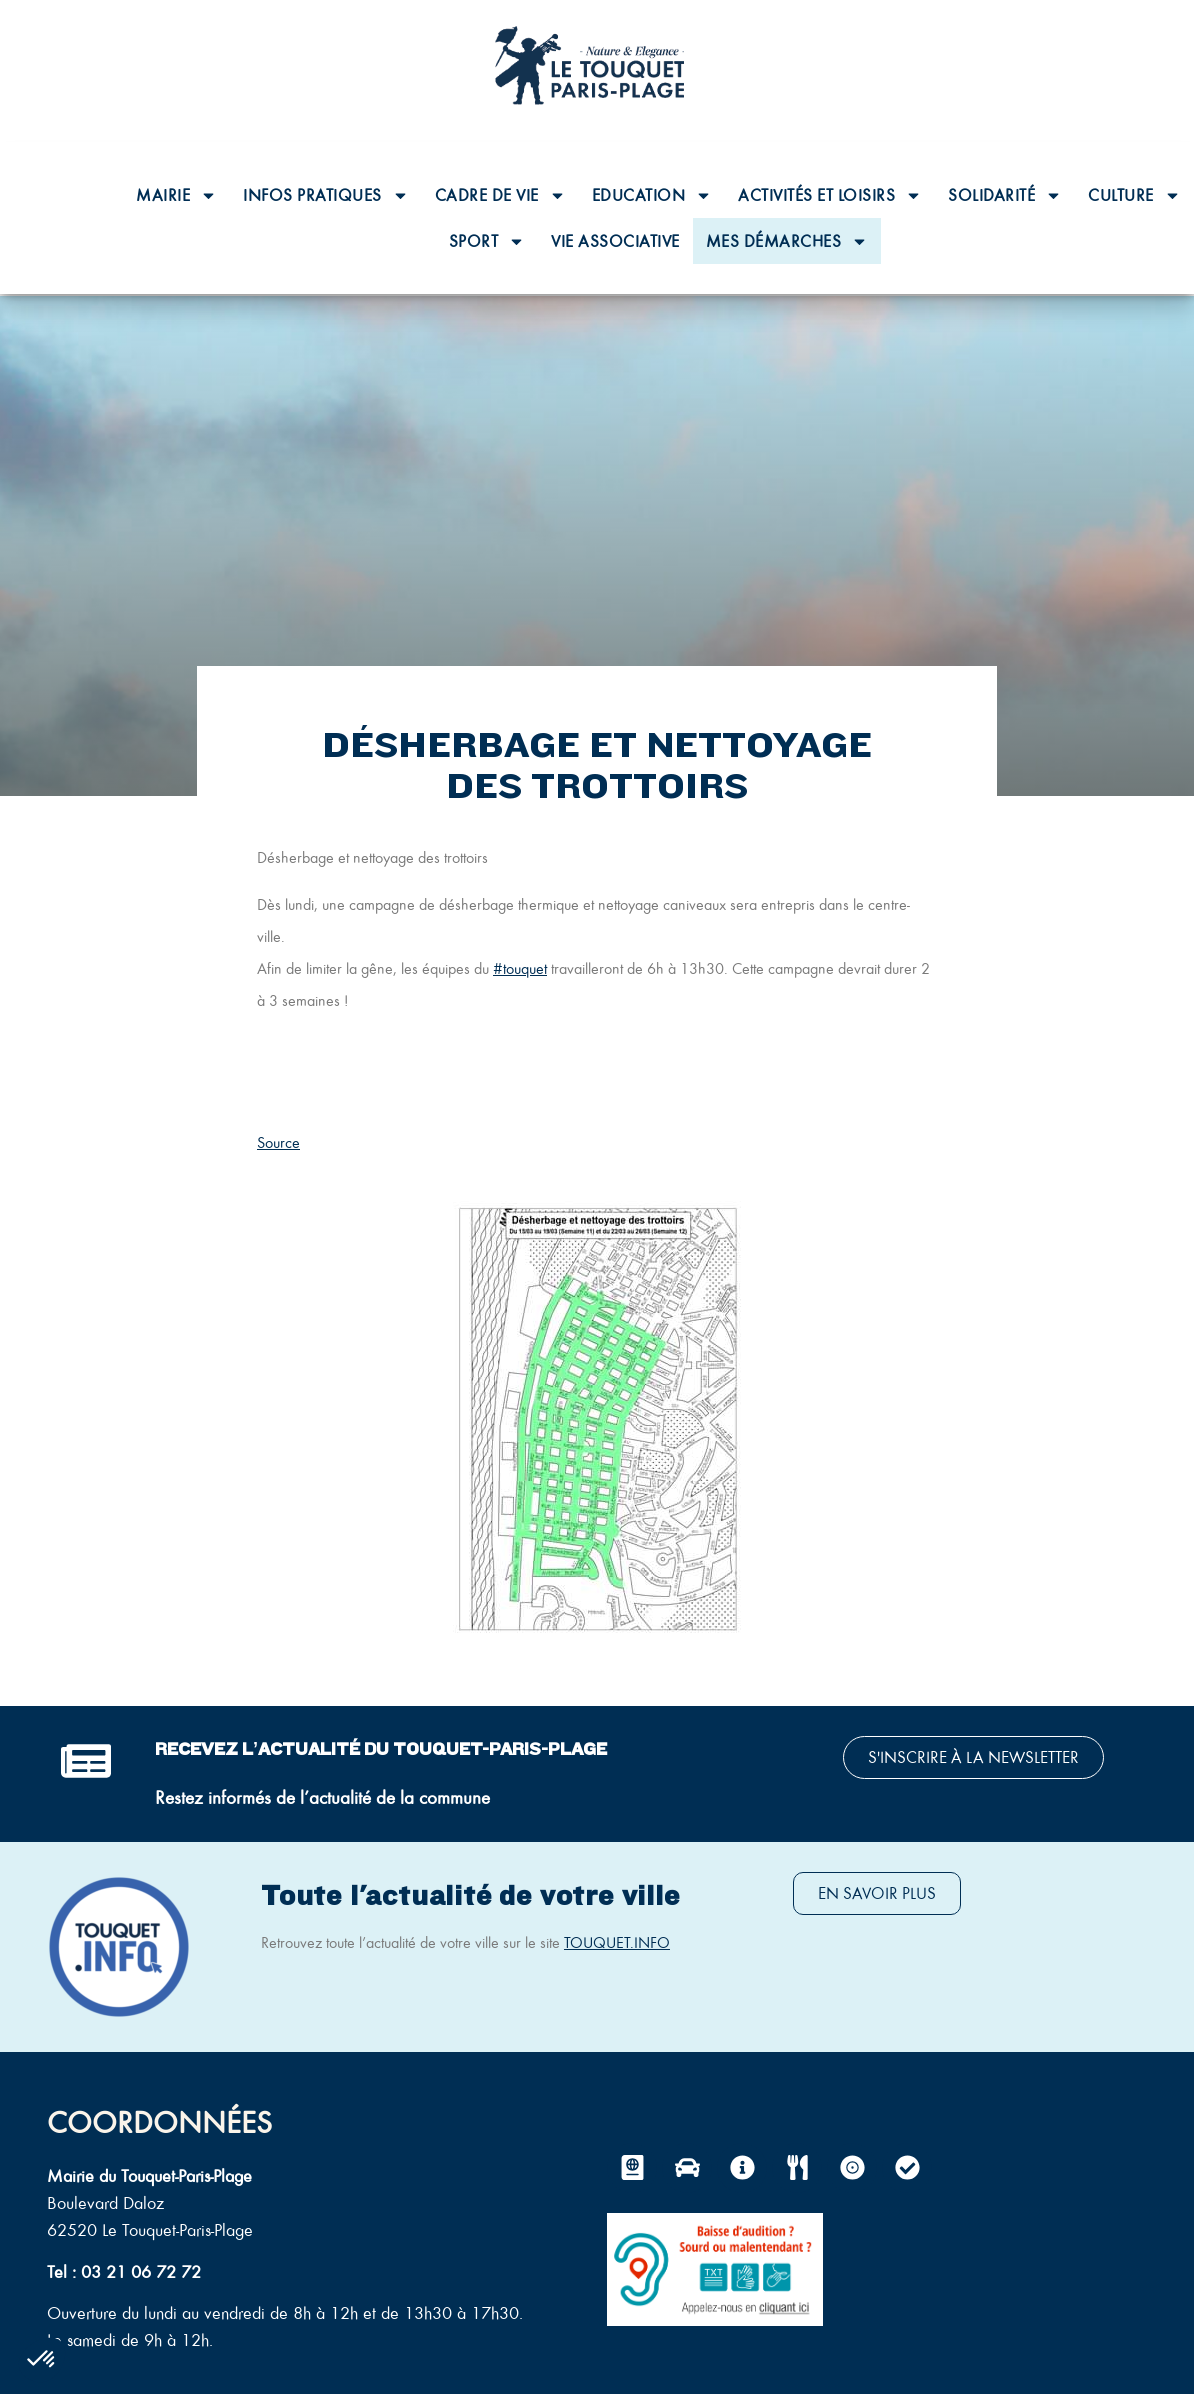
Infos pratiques (326, 195)
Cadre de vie (500, 195)
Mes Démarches (787, 241)
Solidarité (1005, 195)
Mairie (176, 195)
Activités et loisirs (830, 195)
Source (278, 1142)
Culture (1134, 195)
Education (652, 195)
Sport (487, 241)
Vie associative (615, 241)
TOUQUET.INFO (617, 1942)
